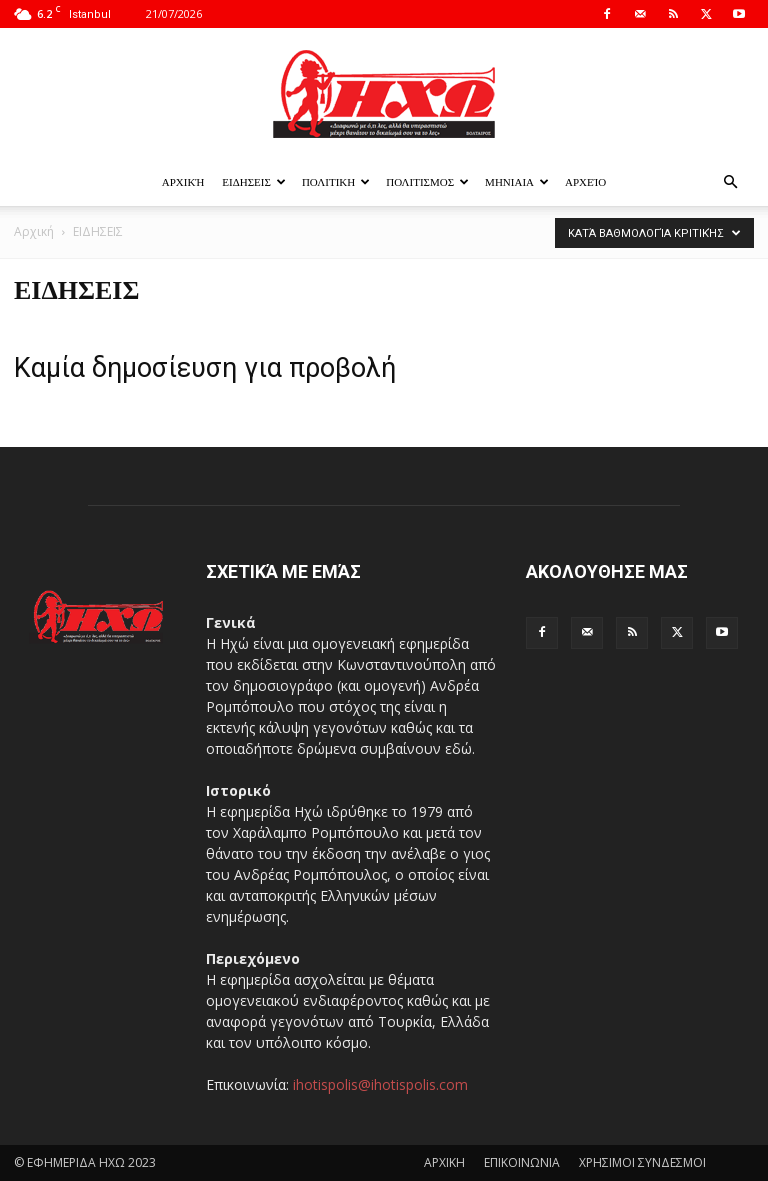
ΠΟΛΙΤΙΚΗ (336, 181)
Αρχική (183, 181)
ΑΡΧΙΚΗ (444, 1162)
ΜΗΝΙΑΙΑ (517, 181)
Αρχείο (585, 181)
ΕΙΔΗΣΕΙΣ (254, 181)
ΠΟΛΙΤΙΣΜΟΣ (427, 181)
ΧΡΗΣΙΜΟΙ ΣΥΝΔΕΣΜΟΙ (642, 1162)
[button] (730, 182)
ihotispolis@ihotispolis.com (380, 1084)
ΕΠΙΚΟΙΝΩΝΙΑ (522, 1162)
